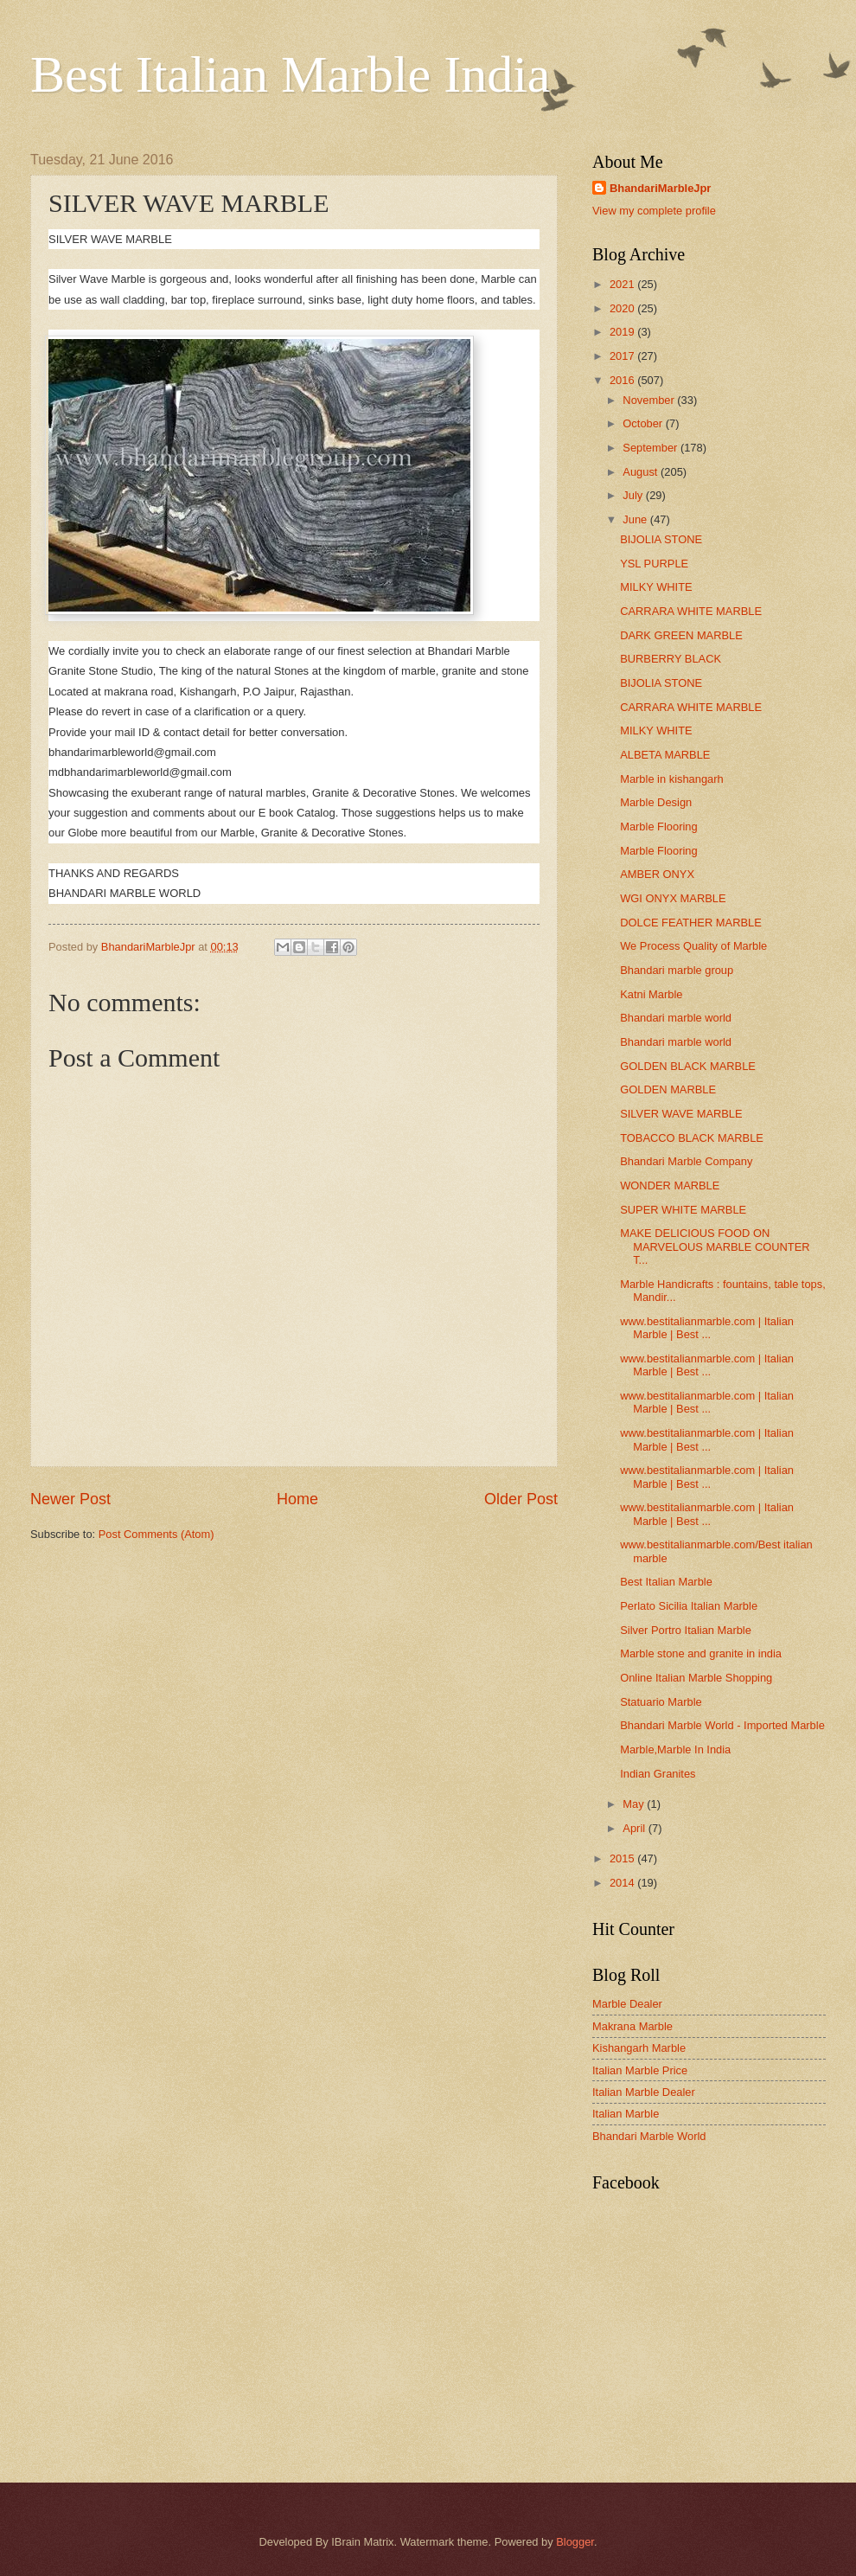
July (634, 495)
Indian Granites (657, 1773)
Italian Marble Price (639, 2070)
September (651, 447)
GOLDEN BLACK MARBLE (688, 1066)
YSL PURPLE (654, 563)
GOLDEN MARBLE (668, 1089)
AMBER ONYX (657, 874)
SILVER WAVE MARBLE (681, 1113)
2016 (623, 380)
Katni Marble (651, 994)
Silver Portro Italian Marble (685, 1630)
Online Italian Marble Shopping (696, 1677)
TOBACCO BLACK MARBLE (691, 1137)
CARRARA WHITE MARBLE (691, 611)
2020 (623, 308)
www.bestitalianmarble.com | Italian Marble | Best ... (707, 1328)
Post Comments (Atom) (156, 1534)
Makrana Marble (632, 2026)
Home (297, 1499)
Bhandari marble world (675, 1017)
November (650, 400)
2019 (623, 331)
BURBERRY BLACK (670, 658)
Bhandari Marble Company (686, 1161)
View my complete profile (654, 210)
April (635, 1828)
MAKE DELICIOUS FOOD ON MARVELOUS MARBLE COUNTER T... (714, 1246)
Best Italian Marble (666, 1581)
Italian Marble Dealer (643, 2092)
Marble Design (656, 802)
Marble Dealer (627, 2003)
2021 (623, 284)
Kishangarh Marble (639, 2047)
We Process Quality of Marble (693, 945)
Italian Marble (625, 2113)
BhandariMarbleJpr (660, 188)
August (642, 471)
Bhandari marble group (676, 970)
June (636, 519)
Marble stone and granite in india (701, 1653)
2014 (623, 1882)
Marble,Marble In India (675, 1749)
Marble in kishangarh (672, 778)
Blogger (575, 2541)
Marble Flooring (658, 826)
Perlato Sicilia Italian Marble (688, 1605)
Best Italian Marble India (290, 74)
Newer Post (70, 1499)
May (635, 1803)
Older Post (521, 1499)
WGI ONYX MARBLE (672, 898)
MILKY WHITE (656, 586)
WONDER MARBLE (669, 1185)
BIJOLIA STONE (661, 539)
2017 (623, 355)
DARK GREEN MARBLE (681, 635)
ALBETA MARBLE (665, 754)
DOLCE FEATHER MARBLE (691, 922)
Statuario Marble (660, 1701)
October (644, 423)
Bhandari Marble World (649, 2136)
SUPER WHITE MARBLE (683, 1209)
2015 (623, 1858)
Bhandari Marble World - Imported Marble (722, 1725)
